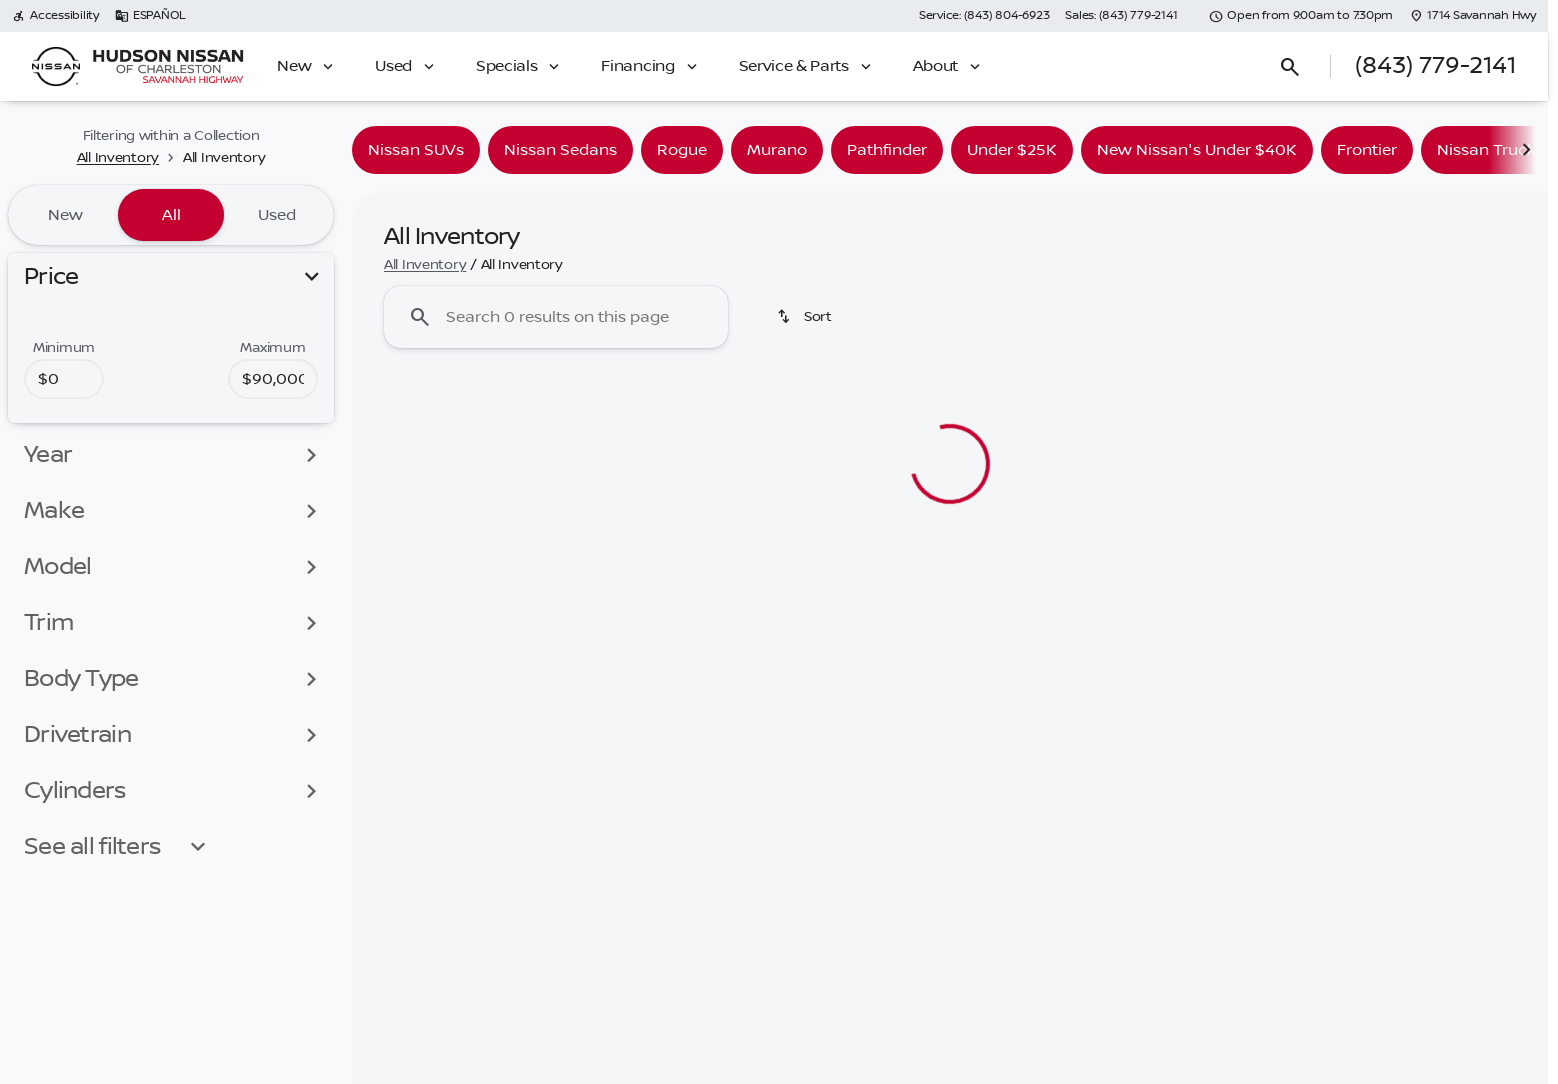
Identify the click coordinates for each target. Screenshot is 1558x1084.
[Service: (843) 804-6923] (984, 16)
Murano (777, 150)
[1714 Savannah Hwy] (1472, 16)
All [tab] (171, 215)
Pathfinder (887, 150)
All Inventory (425, 265)
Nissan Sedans (560, 150)
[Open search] (1290, 67)
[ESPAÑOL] (150, 16)
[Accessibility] (55, 16)
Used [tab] (277, 215)
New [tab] (65, 215)
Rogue (682, 150)
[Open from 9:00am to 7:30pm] (1301, 16)
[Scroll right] (1526, 150)
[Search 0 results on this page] (556, 317)
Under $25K (1012, 150)
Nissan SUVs (416, 150)
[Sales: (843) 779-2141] (1121, 16)
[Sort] (806, 317)
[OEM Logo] (56, 67)
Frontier (1367, 150)
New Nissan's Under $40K (1197, 150)
